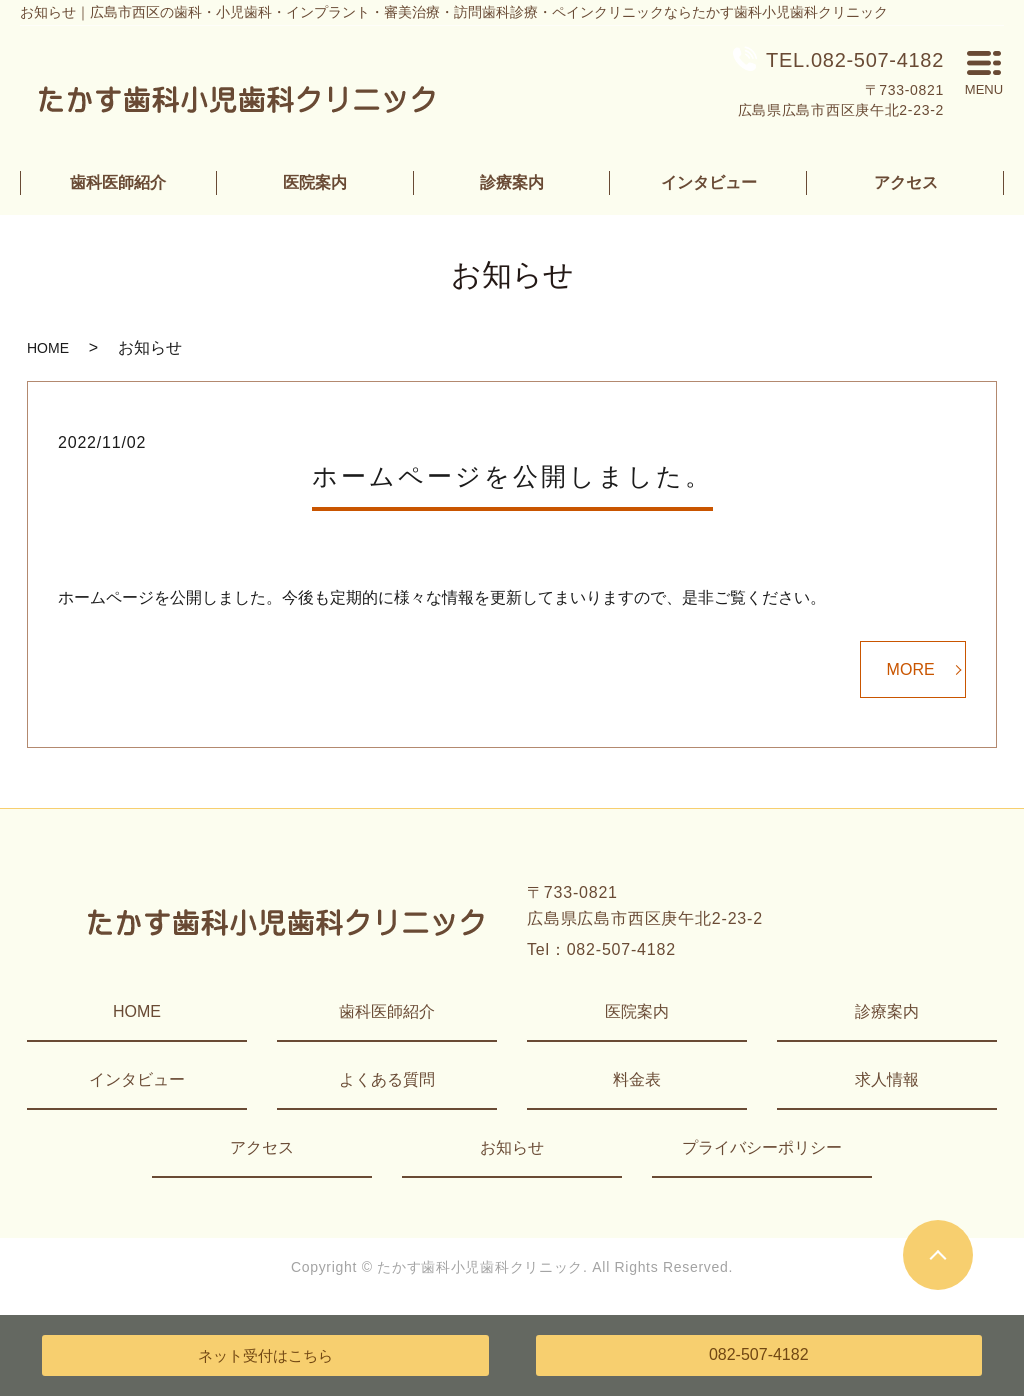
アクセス (906, 182)
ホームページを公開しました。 (512, 476)
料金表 (637, 1079)
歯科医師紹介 (118, 182)
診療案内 (512, 182)
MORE (911, 669)
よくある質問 (387, 1079)
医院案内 (315, 182)
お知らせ (512, 1147)
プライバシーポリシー (762, 1147)
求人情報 (887, 1079)
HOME (48, 348)
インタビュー (709, 182)
